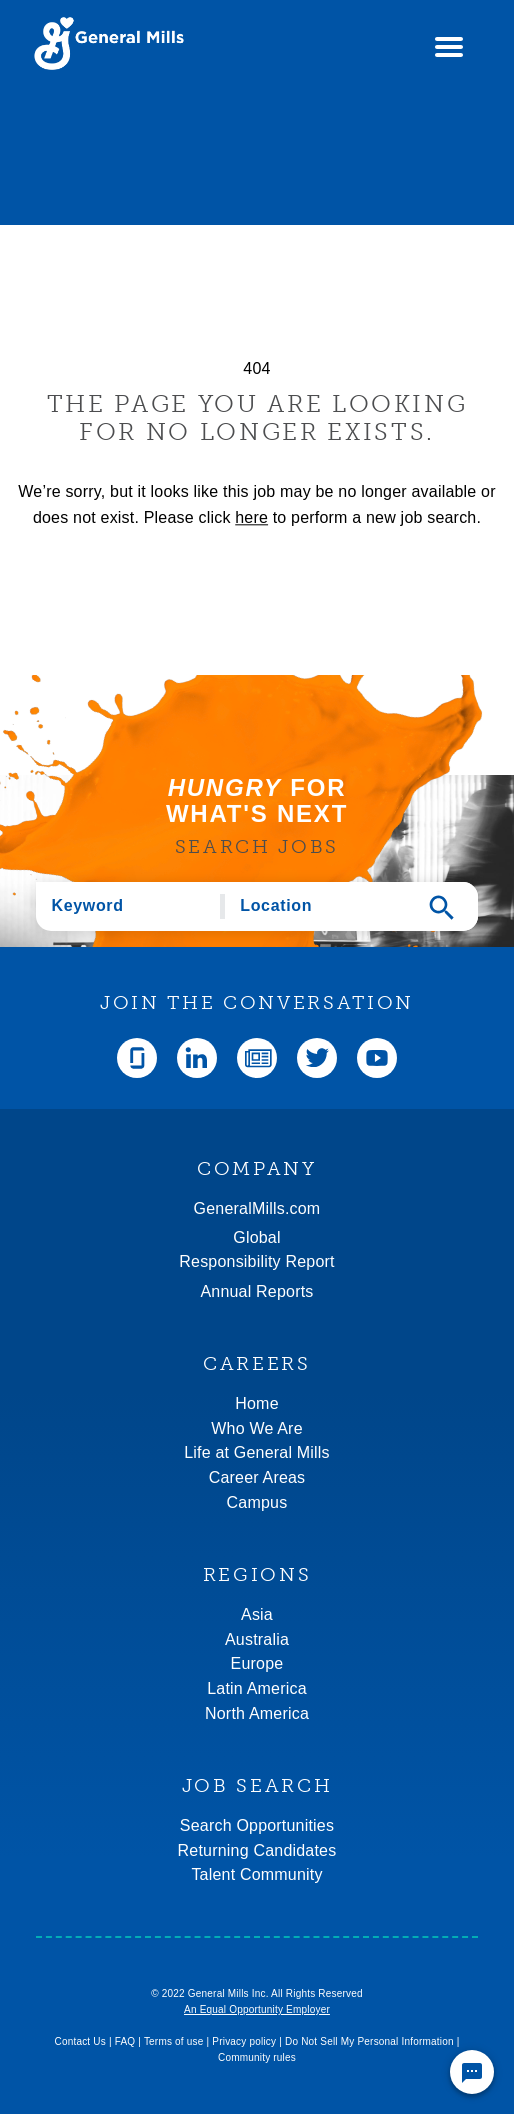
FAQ (125, 2041)
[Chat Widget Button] (472, 2072)
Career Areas (257, 1477)
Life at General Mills (257, 1452)
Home (256, 1403)
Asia (257, 1614)
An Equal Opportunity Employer (257, 2009)
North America (257, 1713)
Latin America (257, 1688)
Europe (257, 1663)
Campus (257, 1502)
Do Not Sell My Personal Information (369, 2041)
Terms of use (174, 2041)
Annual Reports (256, 1291)
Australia (257, 1639)
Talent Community (256, 1874)
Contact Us (79, 2041)
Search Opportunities (257, 1825)
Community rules (257, 2057)
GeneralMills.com (257, 1208)
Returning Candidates (257, 1850)
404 (256, 368)
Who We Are (257, 1428)
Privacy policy (244, 2041)
